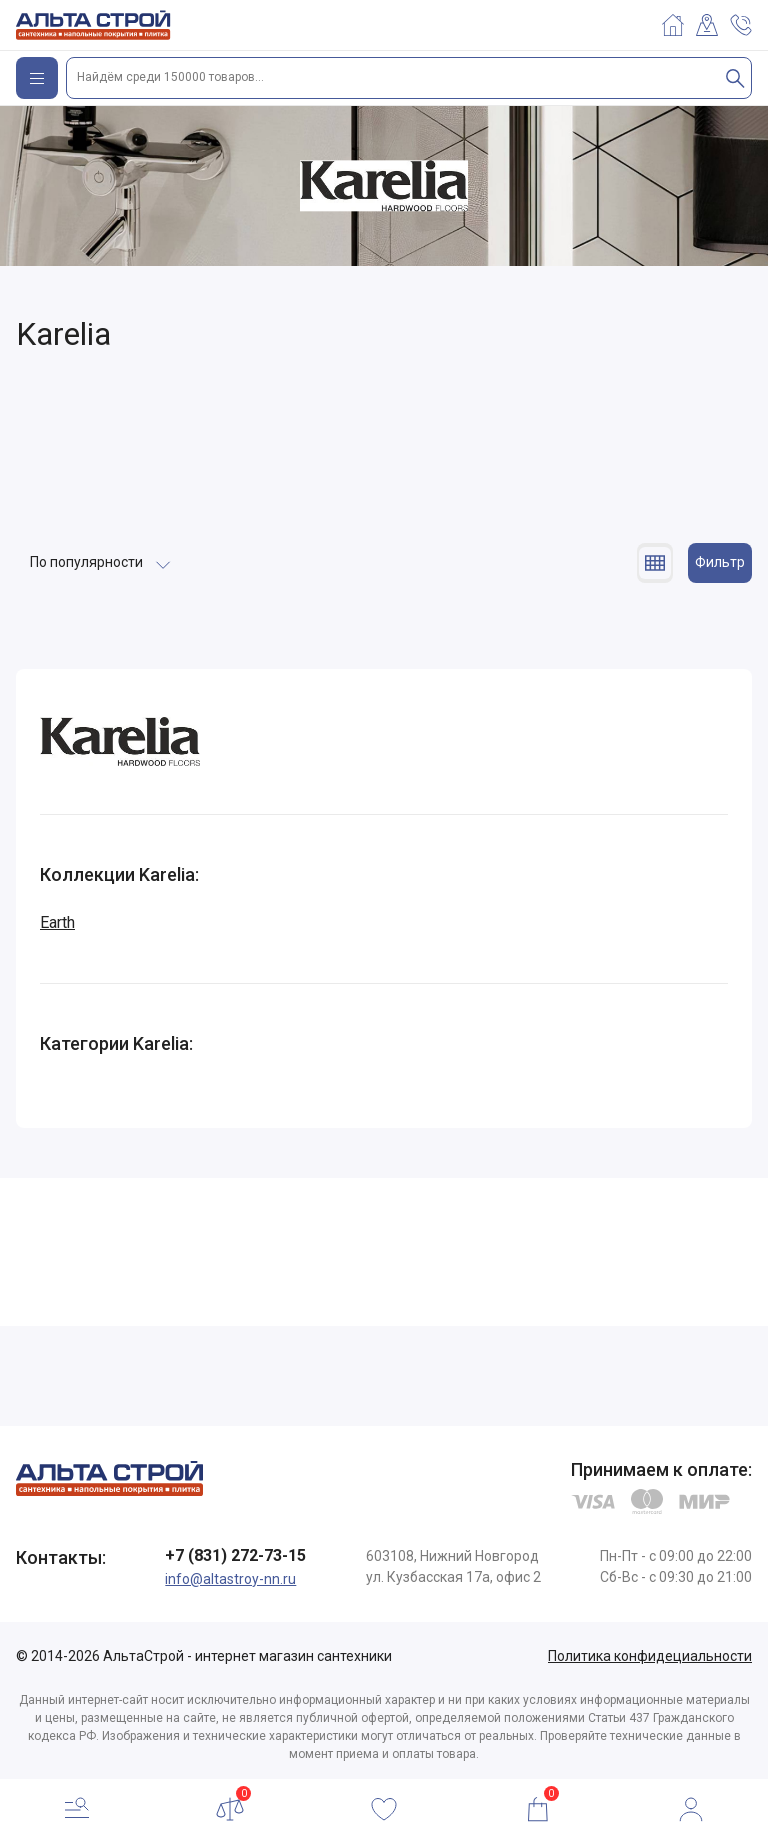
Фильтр (720, 562)
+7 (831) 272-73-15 (235, 1555)
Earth (57, 922)
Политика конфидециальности (650, 1656)
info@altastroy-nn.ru (230, 1579)
